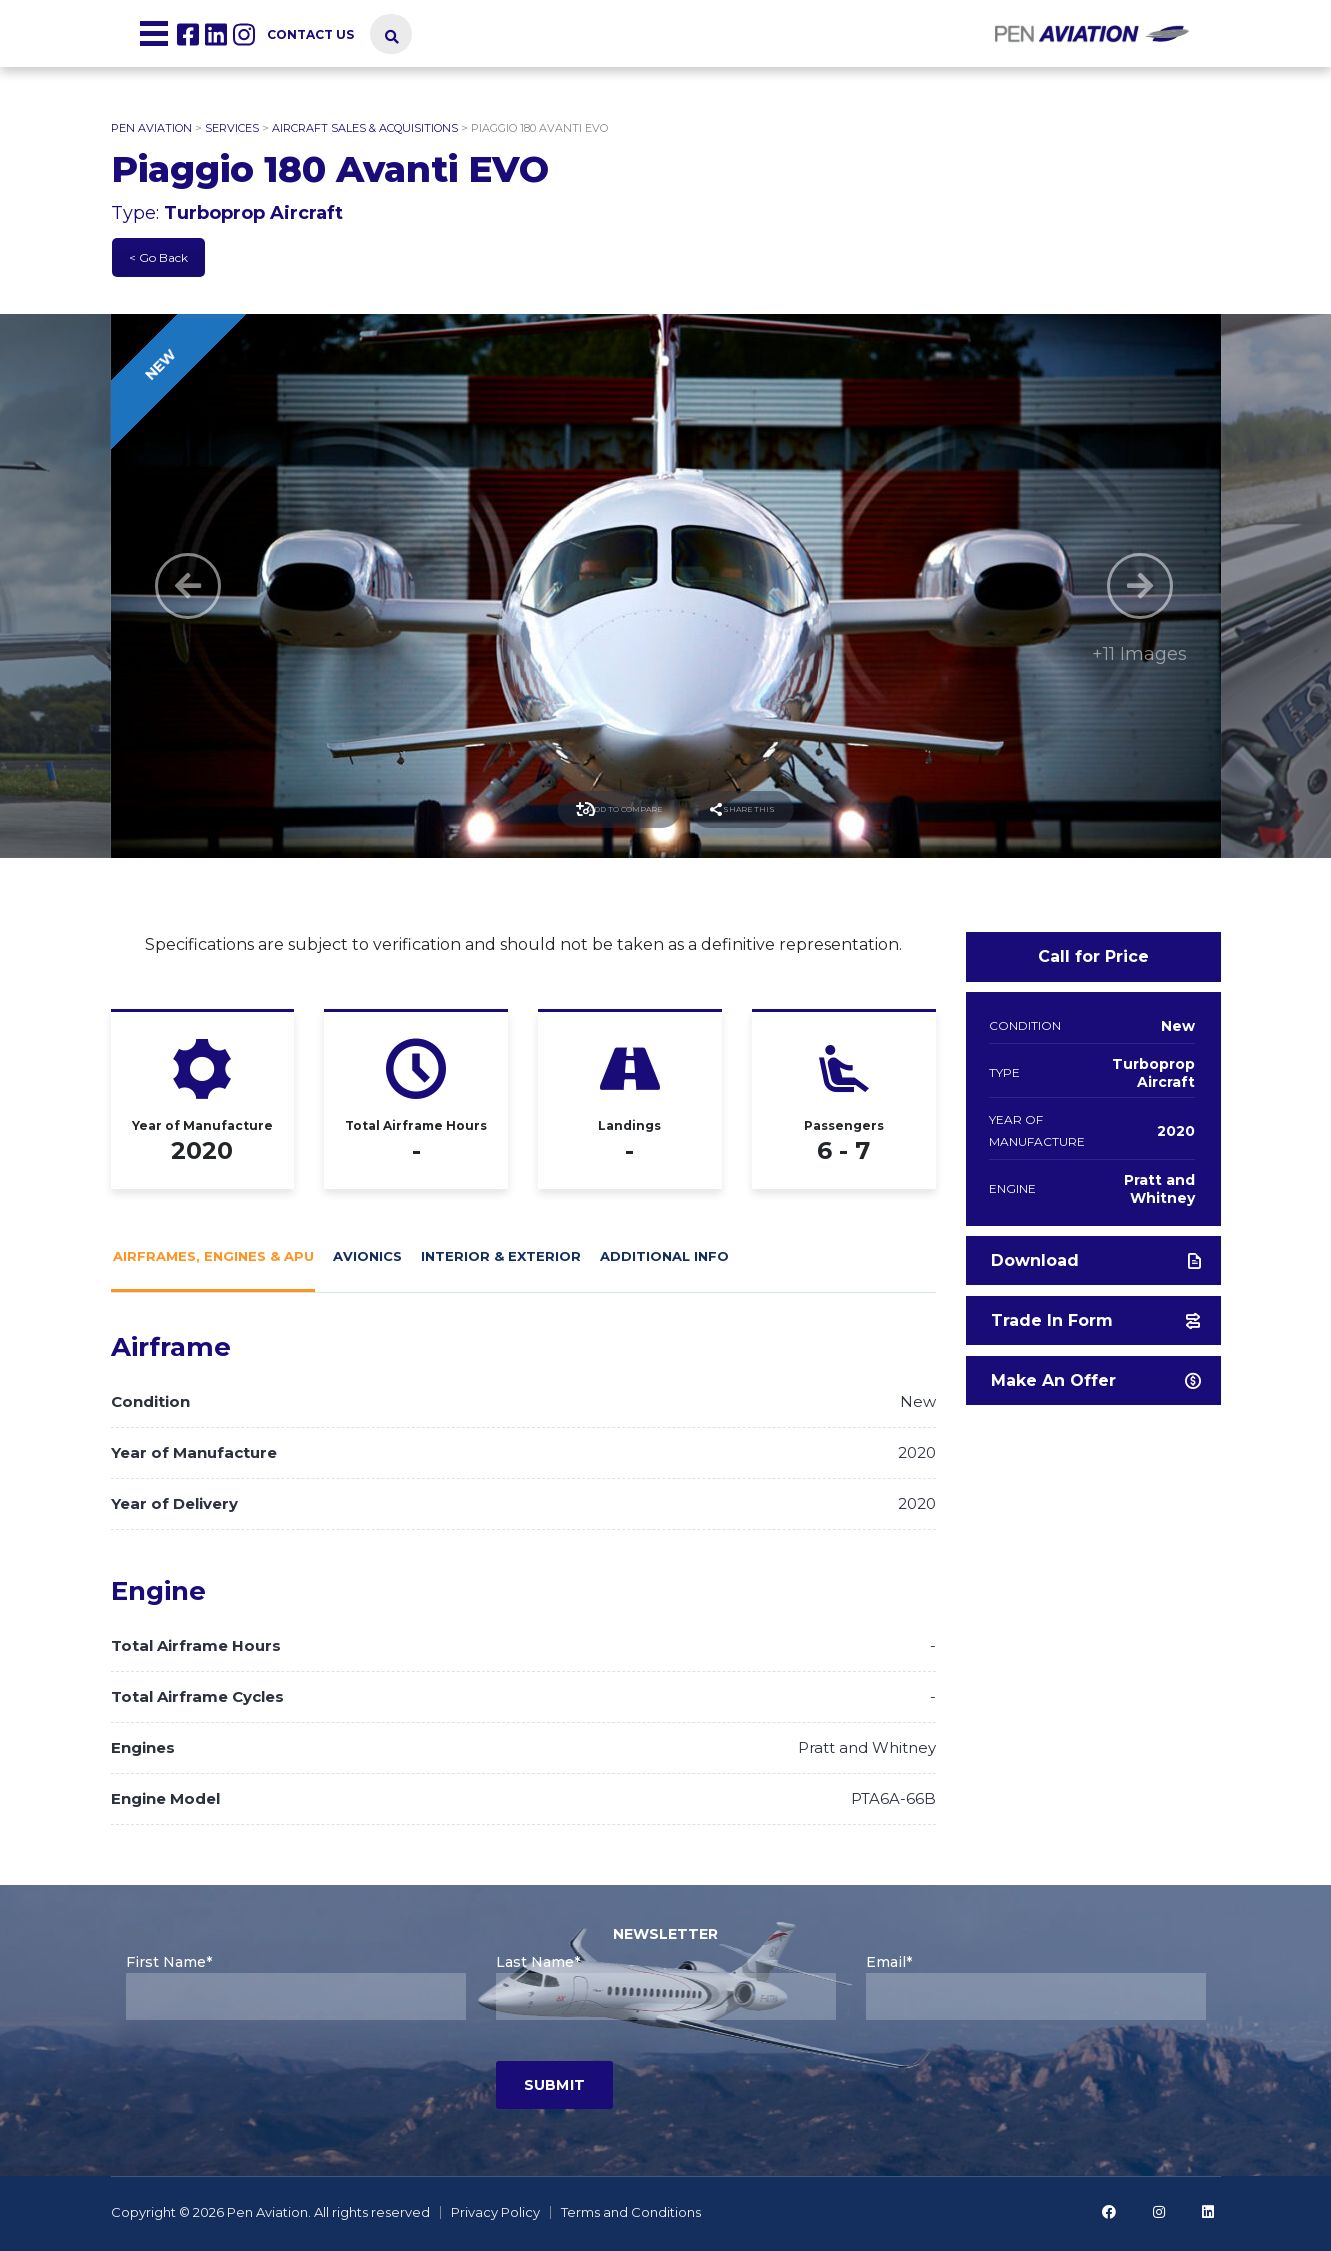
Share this (774, 809)
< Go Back (158, 257)
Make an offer (1096, 1380)
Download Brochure (1096, 1268)
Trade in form (1096, 1320)
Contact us (310, 34)
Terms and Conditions (631, 2212)
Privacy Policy (495, 2212)
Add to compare (589, 810)
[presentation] (278, 2078)
